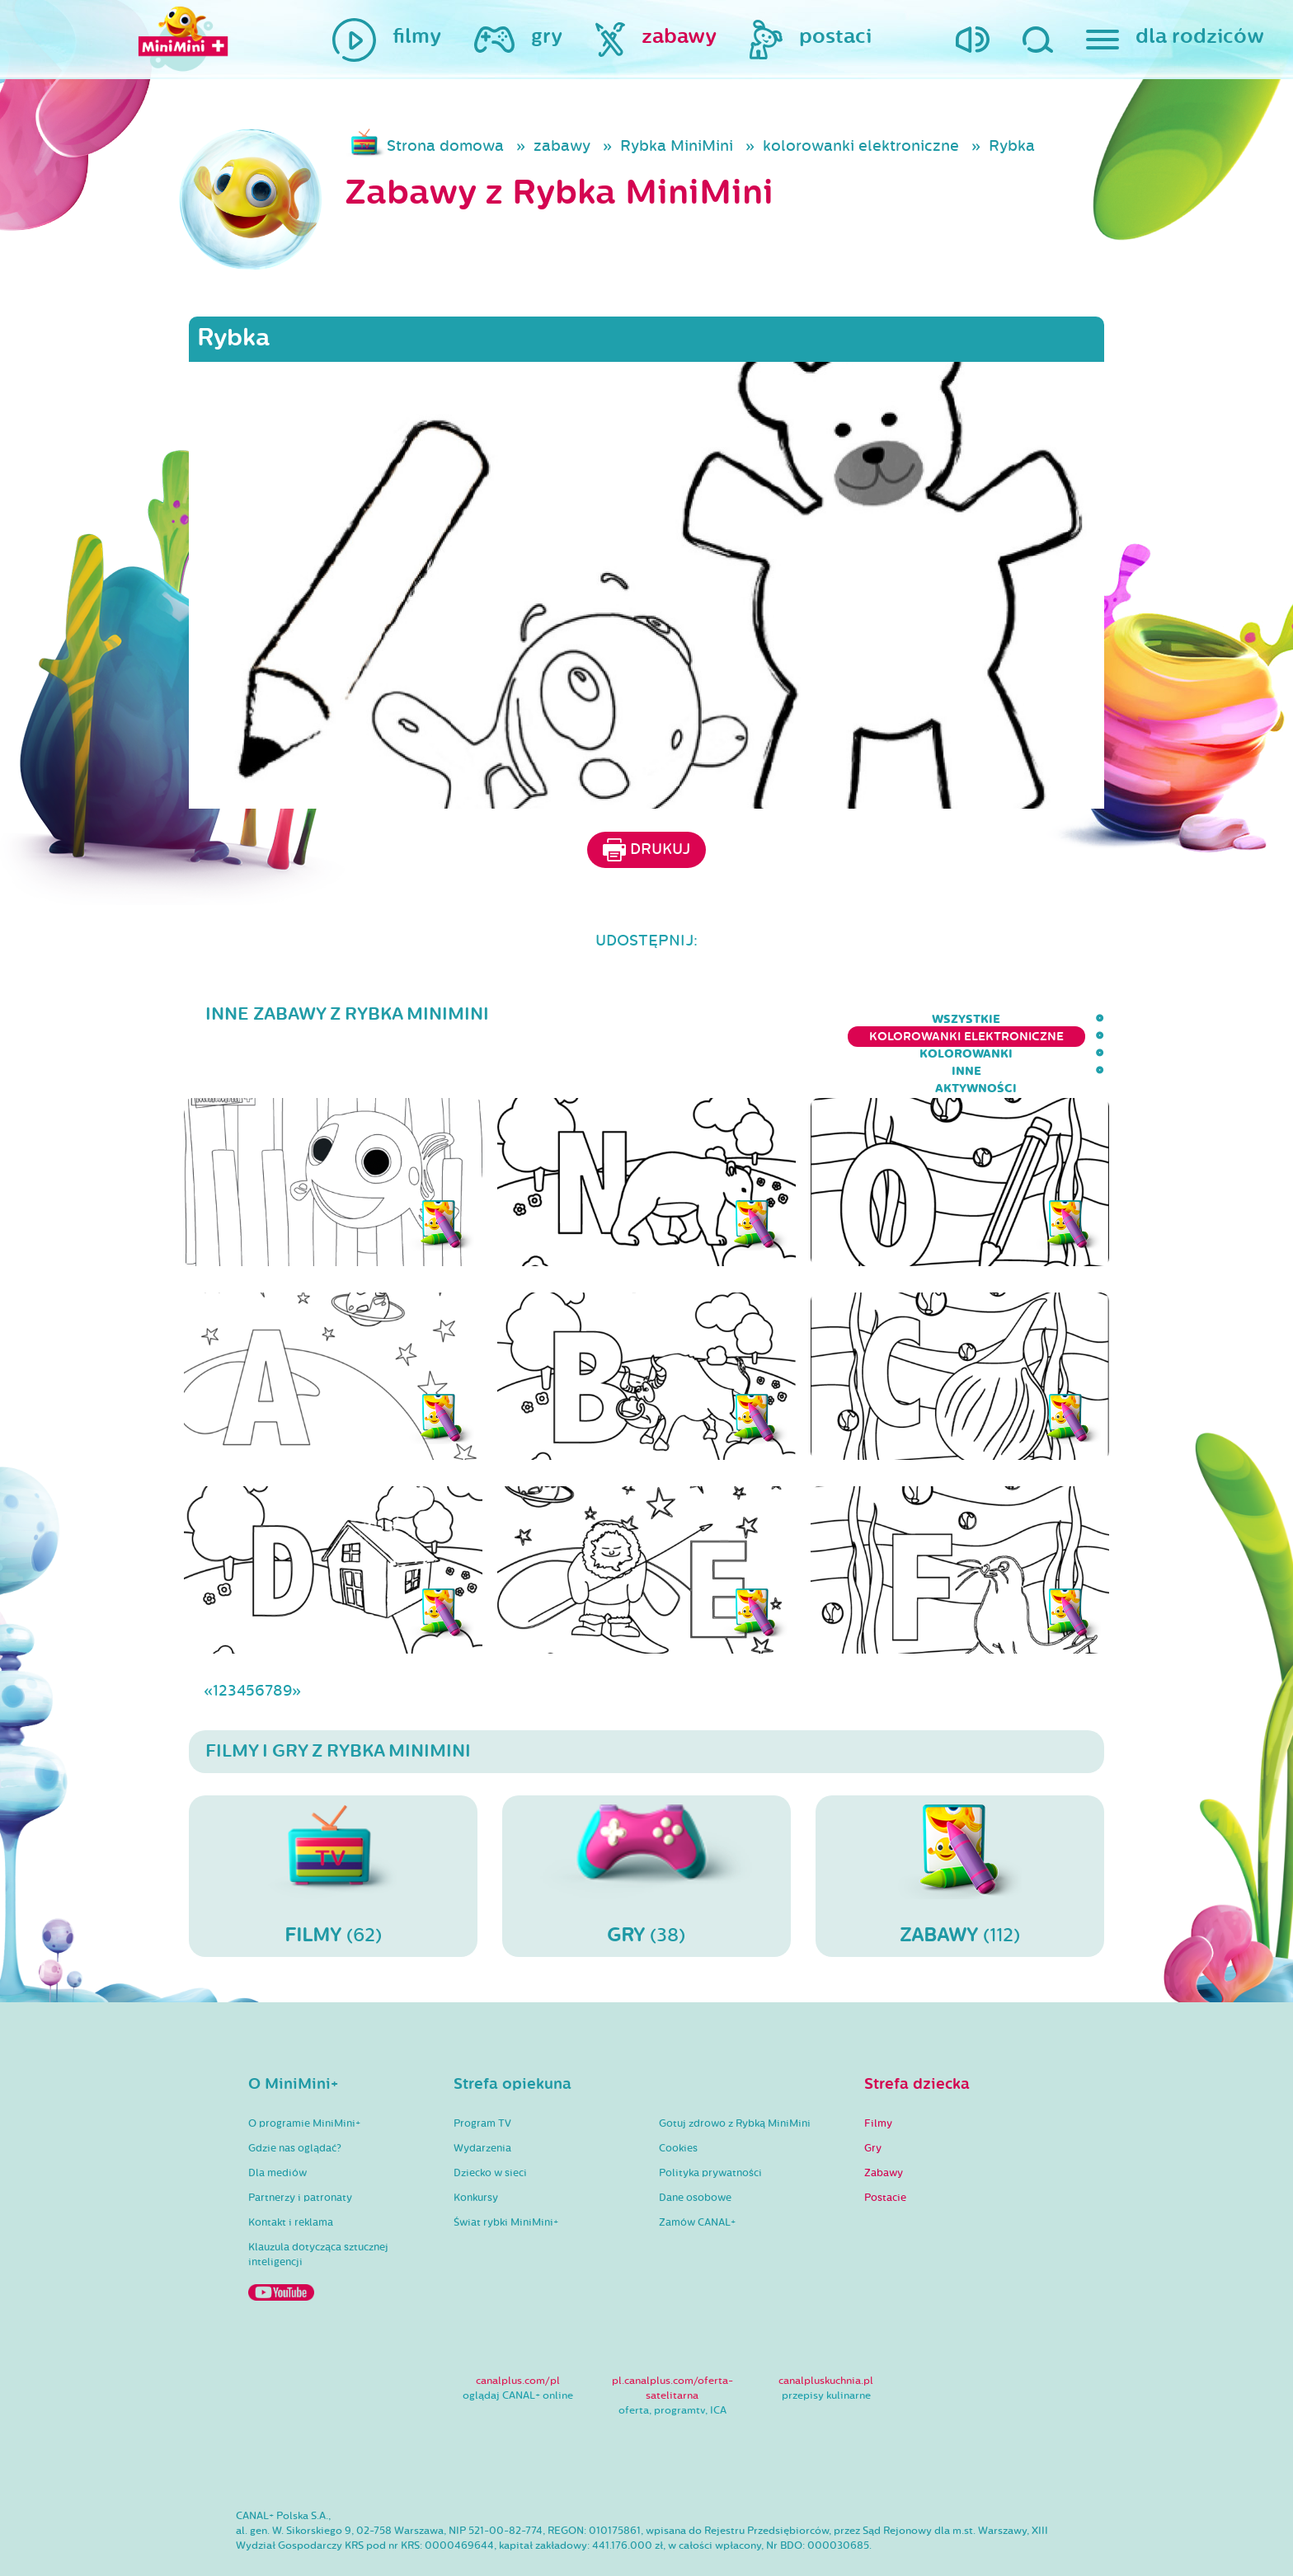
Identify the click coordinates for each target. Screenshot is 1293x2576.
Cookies (678, 2100)
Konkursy (476, 2150)
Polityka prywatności (710, 2125)
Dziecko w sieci (490, 2125)
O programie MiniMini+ (304, 2076)
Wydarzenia (482, 2100)
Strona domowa (445, 146)
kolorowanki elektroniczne (861, 146)
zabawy (562, 146)
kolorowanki (890, 1019)
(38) (646, 1827)
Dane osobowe (695, 2150)
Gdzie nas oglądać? (294, 2100)
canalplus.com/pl (518, 2333)
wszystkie (516, 1019)
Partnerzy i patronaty (300, 2150)
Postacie (885, 2150)
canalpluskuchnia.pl (825, 2333)
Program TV (482, 2076)
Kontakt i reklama (290, 2175)
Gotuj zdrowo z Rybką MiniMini (735, 2076)
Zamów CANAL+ (697, 2175)
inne (979, 1019)
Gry (873, 2100)
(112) (960, 1827)
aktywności (1063, 1019)
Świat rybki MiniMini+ (506, 2175)
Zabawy (883, 2125)
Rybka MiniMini (676, 146)
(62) (333, 1827)
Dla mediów (277, 2125)
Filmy (878, 2076)
